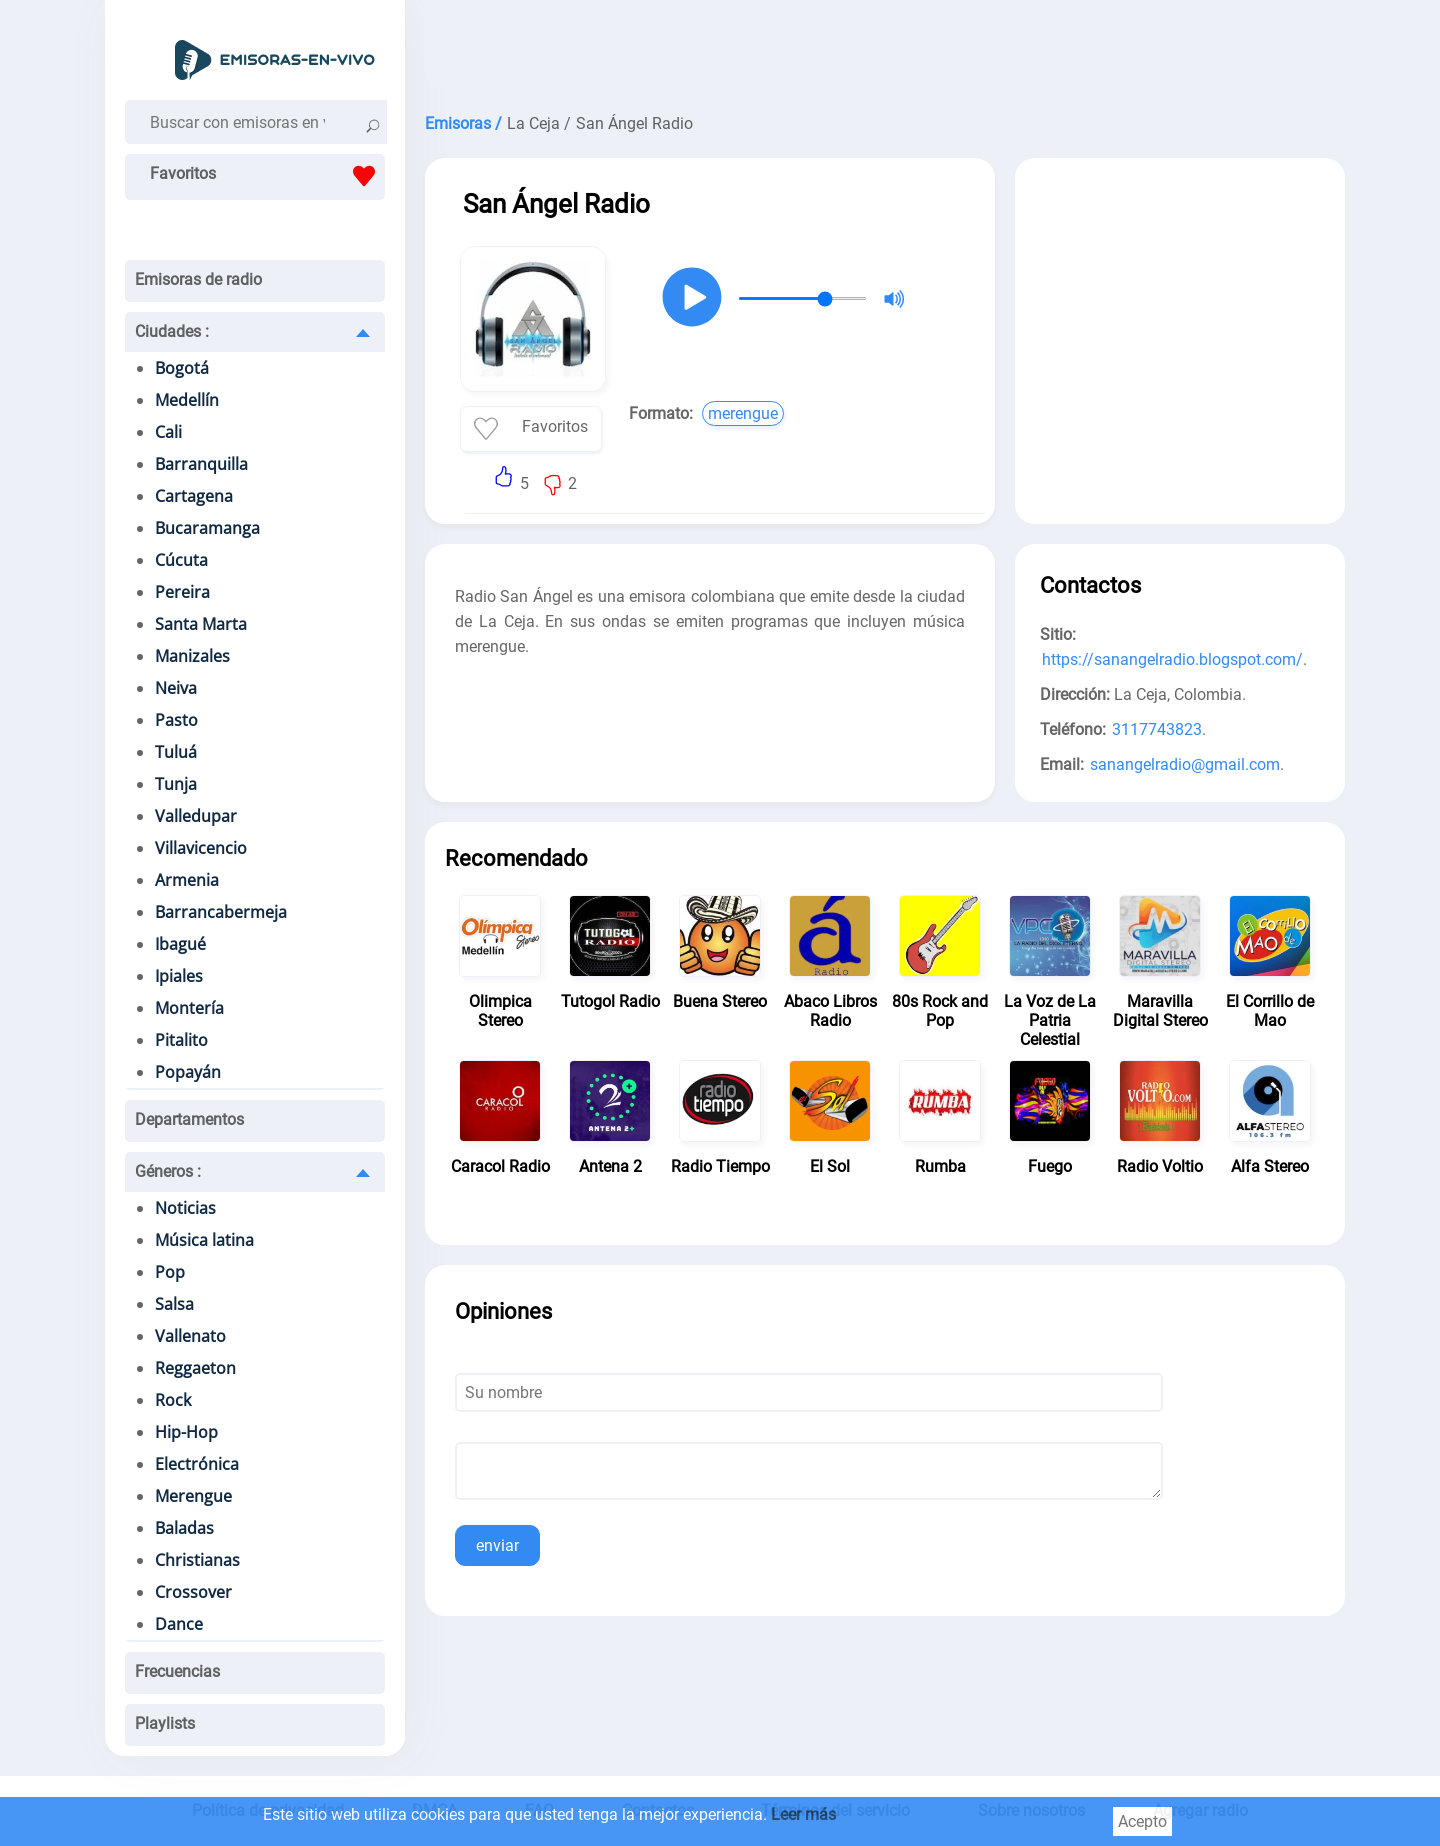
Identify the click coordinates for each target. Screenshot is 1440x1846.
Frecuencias (177, 1671)
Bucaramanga (207, 528)
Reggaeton (195, 1368)
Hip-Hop (186, 1432)
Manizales (192, 656)
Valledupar (196, 816)
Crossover (193, 1592)
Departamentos (189, 1119)
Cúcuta (181, 560)
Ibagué (180, 944)
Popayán (188, 1072)
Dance (179, 1624)
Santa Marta (201, 624)
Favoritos (267, 176)
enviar (497, 1545)
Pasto (176, 720)
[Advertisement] (885, 50)
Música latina (204, 1240)
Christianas (197, 1560)
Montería (189, 1008)
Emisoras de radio (198, 279)
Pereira (182, 592)
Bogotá (182, 368)
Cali (168, 432)
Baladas (184, 1528)
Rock (173, 1400)
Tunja (176, 784)
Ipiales (179, 976)
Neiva (176, 688)
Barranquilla (201, 464)
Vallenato (190, 1336)
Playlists (165, 1723)
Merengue (193, 1496)
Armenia (187, 880)
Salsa (174, 1304)
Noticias (185, 1208)
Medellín (187, 400)
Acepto (1142, 1821)
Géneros (168, 1171)
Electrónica (197, 1464)
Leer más (803, 1814)
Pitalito (181, 1040)
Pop (170, 1272)
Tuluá (176, 752)
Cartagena (194, 496)
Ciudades (172, 331)
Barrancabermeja (221, 912)
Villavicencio (201, 848)
